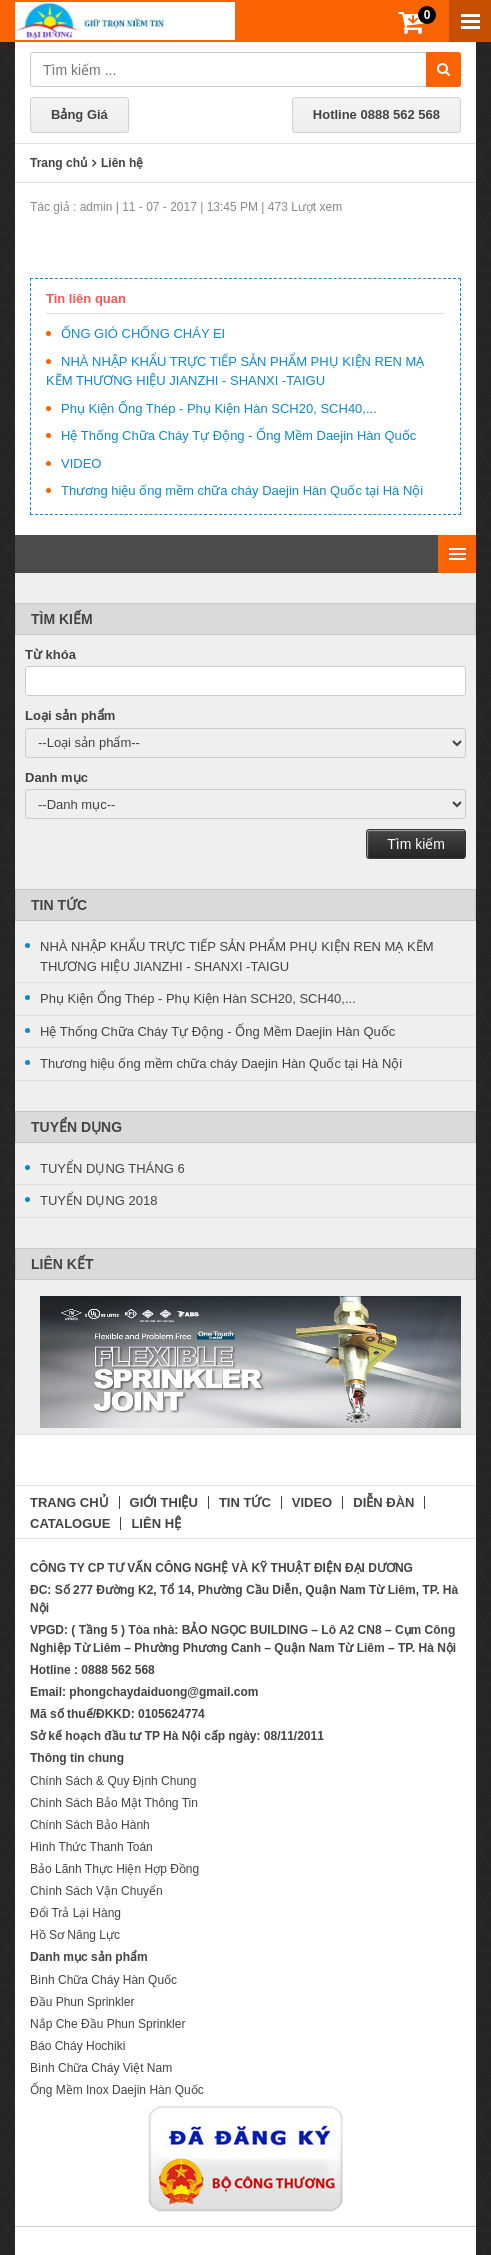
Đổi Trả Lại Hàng (75, 1913)
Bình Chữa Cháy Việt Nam (101, 2068)
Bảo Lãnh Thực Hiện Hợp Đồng (114, 1869)
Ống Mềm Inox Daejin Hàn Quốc (117, 2090)
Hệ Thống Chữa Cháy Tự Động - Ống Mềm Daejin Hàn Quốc (238, 435)
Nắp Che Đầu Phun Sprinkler (107, 2024)
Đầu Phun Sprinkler (82, 2002)
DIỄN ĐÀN (383, 1502)
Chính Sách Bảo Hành (90, 1825)
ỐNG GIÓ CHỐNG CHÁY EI (143, 333)
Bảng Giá (79, 114)
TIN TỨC (245, 1502)
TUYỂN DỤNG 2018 (98, 1200)
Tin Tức (59, 905)
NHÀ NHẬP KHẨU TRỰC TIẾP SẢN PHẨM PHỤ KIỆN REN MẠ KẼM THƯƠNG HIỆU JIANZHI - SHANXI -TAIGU (237, 956)
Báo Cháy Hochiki (77, 2046)
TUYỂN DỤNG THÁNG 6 (112, 1168)
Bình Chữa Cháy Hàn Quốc (103, 1980)
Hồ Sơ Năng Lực (75, 1935)
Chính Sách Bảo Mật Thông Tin (114, 1803)
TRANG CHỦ (69, 1502)
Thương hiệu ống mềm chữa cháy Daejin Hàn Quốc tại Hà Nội (242, 490)
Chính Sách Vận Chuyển (96, 1891)
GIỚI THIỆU (164, 1502)
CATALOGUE (70, 1523)
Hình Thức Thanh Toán (91, 1847)
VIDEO (81, 463)
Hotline (376, 114)
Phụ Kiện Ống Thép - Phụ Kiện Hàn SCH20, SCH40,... (219, 408)
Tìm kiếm (416, 844)
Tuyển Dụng (76, 1127)
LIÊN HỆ (156, 1523)
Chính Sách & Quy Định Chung (113, 1781)
